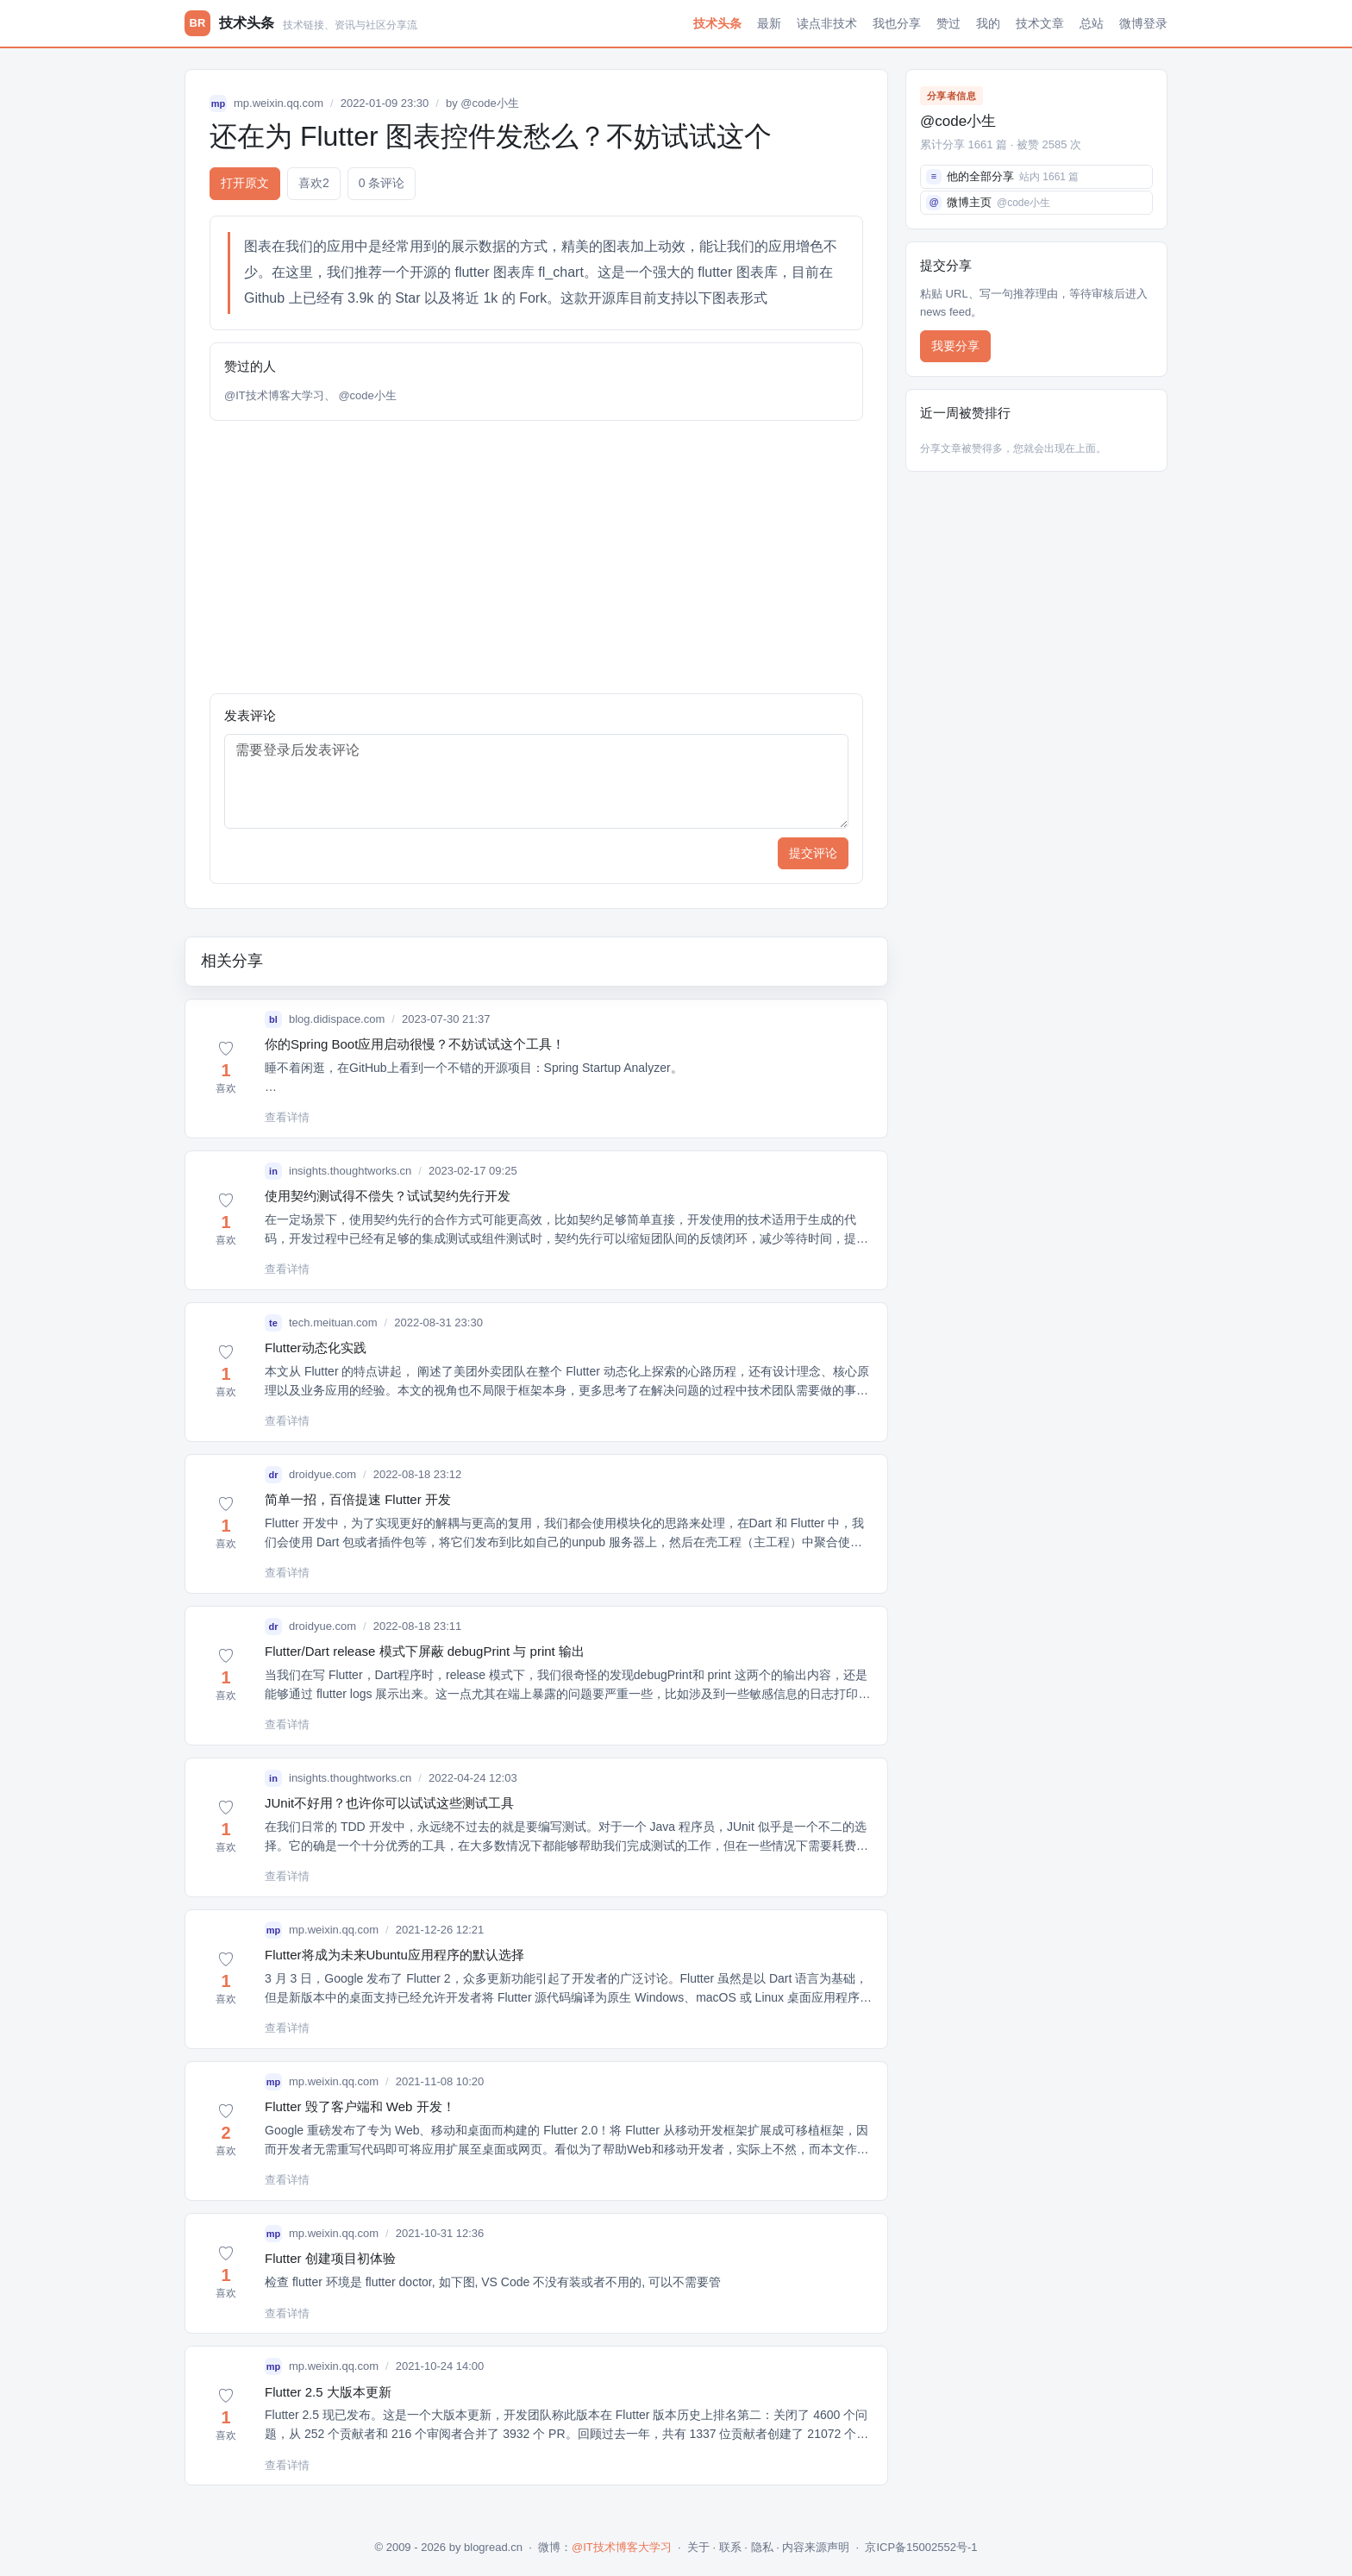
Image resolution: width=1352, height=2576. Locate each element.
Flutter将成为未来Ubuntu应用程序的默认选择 (394, 1954)
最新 (769, 23)
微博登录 (1143, 23)
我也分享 (897, 23)
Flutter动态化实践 (315, 1347)
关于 (698, 2547)
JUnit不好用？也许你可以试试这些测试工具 (389, 1803)
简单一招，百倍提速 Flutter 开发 (358, 1499)
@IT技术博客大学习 (274, 395)
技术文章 (1040, 23)
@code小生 (489, 103)
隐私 (762, 2547)
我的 (988, 23)
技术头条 (717, 23)
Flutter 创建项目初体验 (330, 2258)
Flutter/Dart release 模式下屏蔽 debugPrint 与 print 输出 (425, 1651)
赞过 (948, 23)
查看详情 (287, 1117)
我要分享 (955, 346)
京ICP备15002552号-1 (921, 2547)
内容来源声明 (815, 2547)
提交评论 (813, 853)
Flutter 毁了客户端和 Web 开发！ (360, 2106)
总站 (1092, 23)
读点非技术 (827, 23)
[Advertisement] (536, 557)
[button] (226, 1068)
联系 (730, 2547)
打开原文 (245, 183)
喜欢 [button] (313, 183)
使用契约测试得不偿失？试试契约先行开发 (387, 1195)
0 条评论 (382, 183)
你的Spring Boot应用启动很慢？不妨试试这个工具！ (415, 1044)
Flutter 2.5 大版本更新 (328, 2392)
